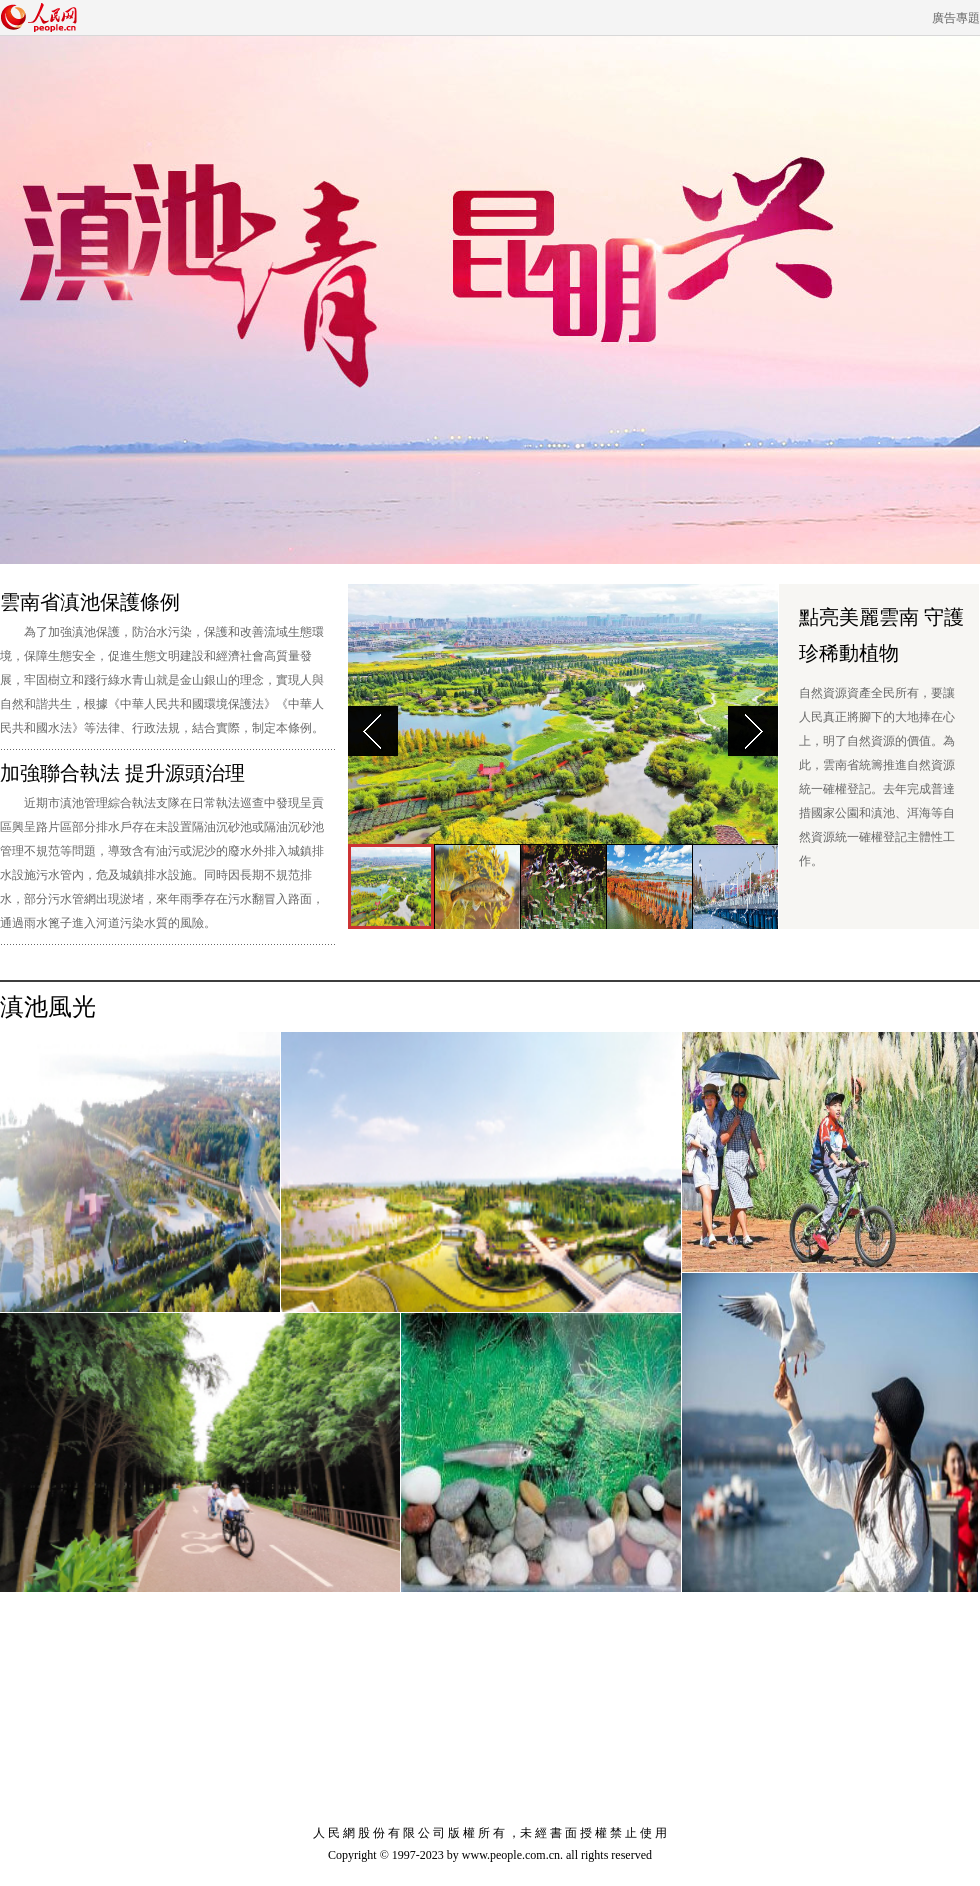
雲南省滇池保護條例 (90, 602)
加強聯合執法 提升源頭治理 (122, 773)
